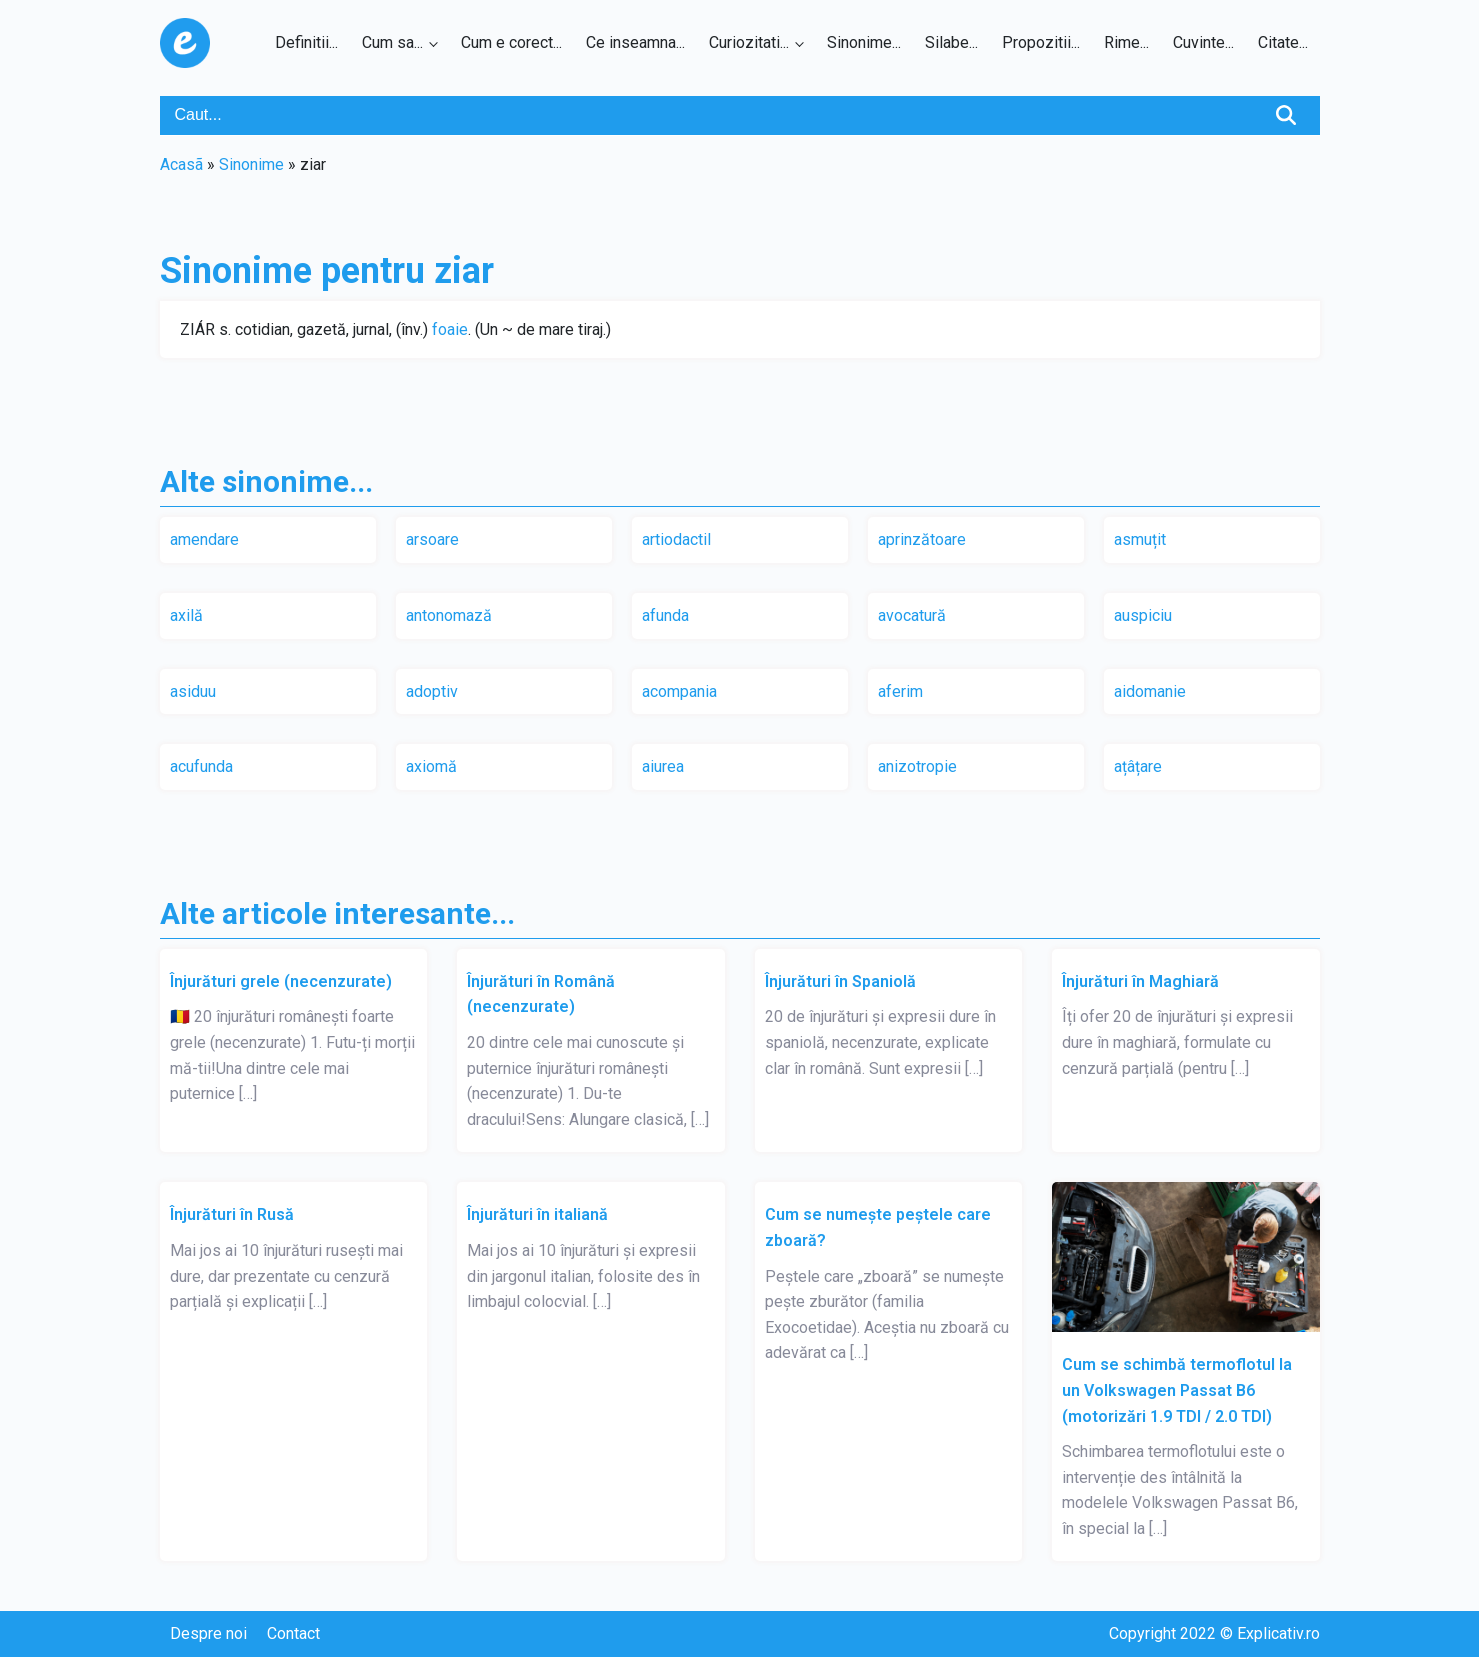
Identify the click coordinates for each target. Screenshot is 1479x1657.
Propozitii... (1041, 42)
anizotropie (917, 766)
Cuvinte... (1203, 42)
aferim (900, 691)
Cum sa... (392, 42)
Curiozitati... (749, 42)
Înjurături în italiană (537, 1214)
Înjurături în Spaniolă (840, 981)
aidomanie (1150, 691)
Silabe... (951, 42)
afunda (665, 615)
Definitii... (306, 42)
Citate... (1283, 42)
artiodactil (676, 539)
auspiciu (1143, 615)
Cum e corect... (511, 42)
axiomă (431, 766)
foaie (450, 329)
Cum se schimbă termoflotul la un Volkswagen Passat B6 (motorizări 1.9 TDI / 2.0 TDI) (1177, 1390)
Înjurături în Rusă (232, 1214)
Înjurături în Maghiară (1140, 981)
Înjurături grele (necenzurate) (281, 981)
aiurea (663, 766)
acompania (679, 691)
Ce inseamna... (635, 42)
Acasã (181, 164)
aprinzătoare (922, 539)
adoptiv (432, 691)
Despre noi (208, 1633)
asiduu (193, 691)
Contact (293, 1633)
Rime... (1126, 42)
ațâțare (1138, 766)
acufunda (201, 766)
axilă (186, 615)
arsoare (432, 539)
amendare (204, 539)
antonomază (449, 615)
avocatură (912, 615)
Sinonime (251, 164)
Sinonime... (864, 42)
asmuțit (1140, 539)
